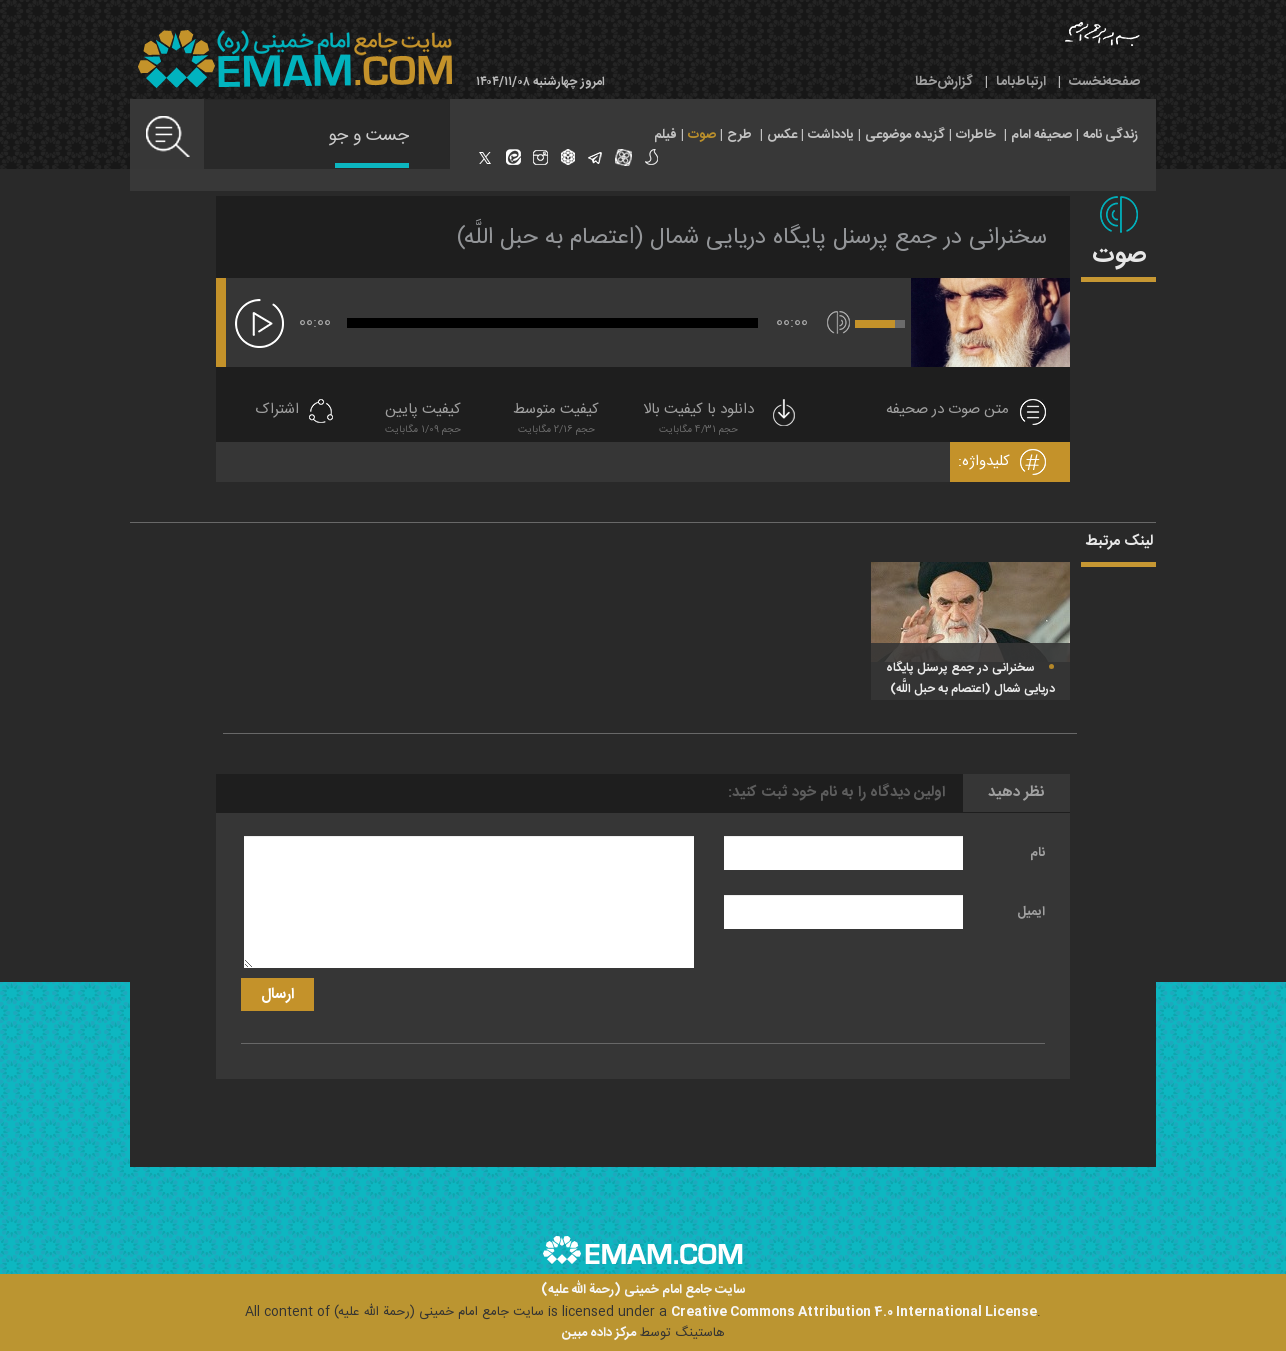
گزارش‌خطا (944, 82)
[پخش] (259, 323)
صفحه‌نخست (1104, 82)
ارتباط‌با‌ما (1021, 82)
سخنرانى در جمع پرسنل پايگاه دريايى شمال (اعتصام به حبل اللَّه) (752, 238)
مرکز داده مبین (599, 1333)
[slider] (552, 323)
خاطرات (976, 135)
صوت (702, 135)
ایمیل (1031, 912)
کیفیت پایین (423, 420)
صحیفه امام (1041, 135)
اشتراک (277, 410)
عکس (782, 135)
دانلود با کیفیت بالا (721, 420)
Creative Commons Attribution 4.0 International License (854, 1312)
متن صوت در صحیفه (947, 410)
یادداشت (831, 135)
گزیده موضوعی (905, 135)
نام (1037, 853)
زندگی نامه (1110, 135)
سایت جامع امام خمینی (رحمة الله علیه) (643, 1290)
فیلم (665, 135)
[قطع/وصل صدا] (838, 322)
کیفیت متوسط (556, 420)
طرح (739, 135)
